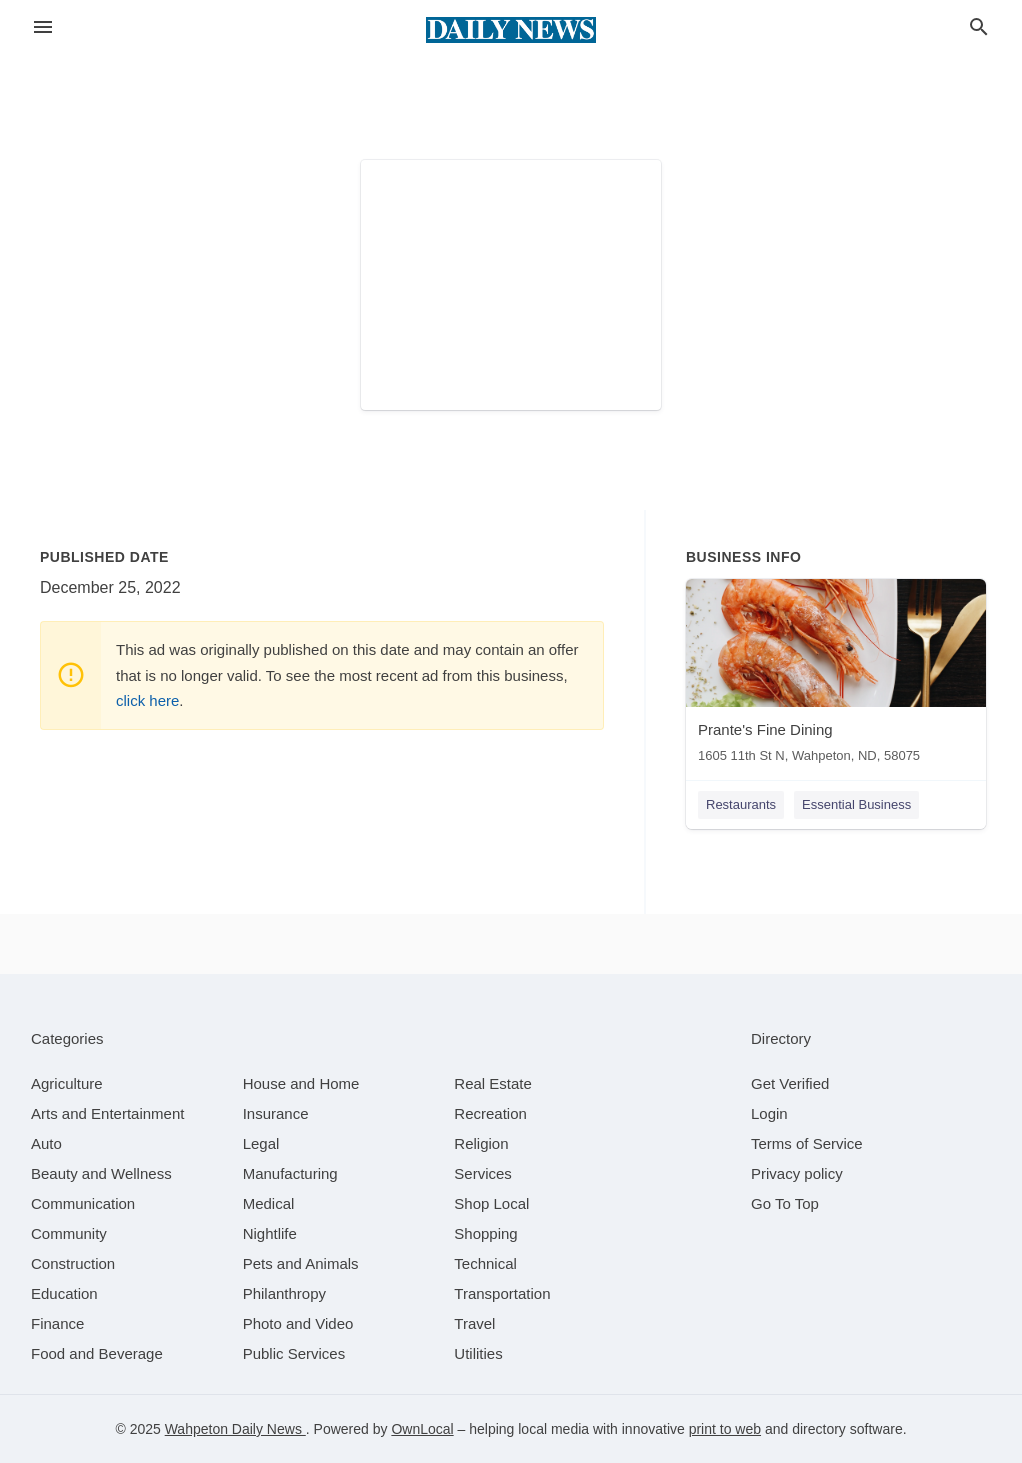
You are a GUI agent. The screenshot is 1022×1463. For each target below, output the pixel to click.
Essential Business (856, 804)
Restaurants (741, 804)
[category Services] (483, 1173)
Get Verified (790, 1083)
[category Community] (69, 1233)
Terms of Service (807, 1143)
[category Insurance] (276, 1113)
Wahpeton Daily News (235, 1429)
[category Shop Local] (491, 1203)
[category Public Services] (294, 1353)
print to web (725, 1429)
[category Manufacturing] (290, 1173)
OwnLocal (422, 1429)
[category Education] (64, 1293)
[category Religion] (481, 1143)
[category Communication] (83, 1203)
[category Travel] (474, 1323)
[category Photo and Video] (298, 1323)
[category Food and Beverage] (97, 1353)
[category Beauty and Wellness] (101, 1173)
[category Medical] (269, 1203)
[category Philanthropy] (284, 1293)
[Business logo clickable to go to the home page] (511, 30)
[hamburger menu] (43, 27)
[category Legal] (261, 1143)
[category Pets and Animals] (301, 1263)
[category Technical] (485, 1263)
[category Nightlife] (270, 1233)
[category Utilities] (478, 1353)
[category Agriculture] (67, 1083)
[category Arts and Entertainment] (107, 1113)
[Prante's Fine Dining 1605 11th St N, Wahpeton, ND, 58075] (836, 675)
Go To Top (785, 1203)
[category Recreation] (490, 1113)
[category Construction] (73, 1263)
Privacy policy (797, 1173)
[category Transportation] (502, 1293)
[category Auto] (46, 1143)
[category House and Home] (301, 1083)
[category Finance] (57, 1323)
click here (147, 700)
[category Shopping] (485, 1233)
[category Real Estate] (493, 1083)
